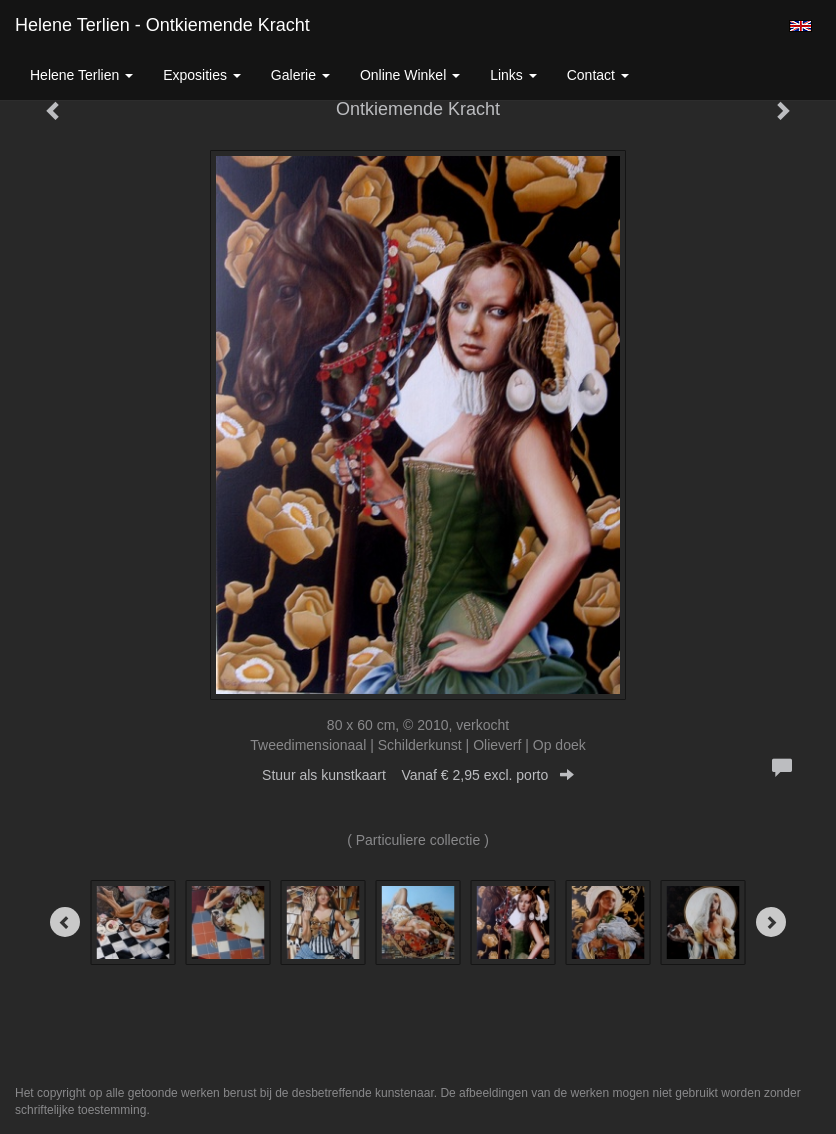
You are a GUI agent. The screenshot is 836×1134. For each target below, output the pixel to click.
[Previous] (65, 922)
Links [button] (513, 75)
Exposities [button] (202, 75)
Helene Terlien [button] (81, 75)
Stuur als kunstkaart (418, 775)
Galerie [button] (300, 75)
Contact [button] (598, 75)
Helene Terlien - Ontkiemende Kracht (162, 25)
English (800, 26)
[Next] (771, 922)
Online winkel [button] (410, 75)
